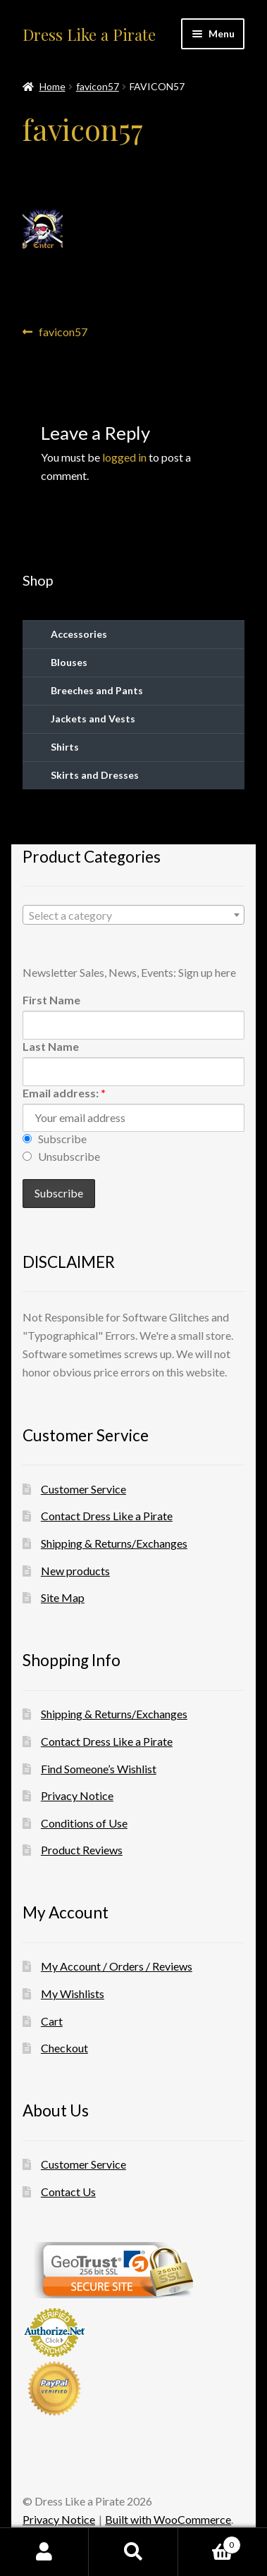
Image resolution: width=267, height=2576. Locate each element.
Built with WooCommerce (168, 2519)
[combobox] (133, 915)
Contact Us (68, 2191)
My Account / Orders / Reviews (116, 1966)
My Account (44, 2552)
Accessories (79, 634)
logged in (124, 457)
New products (75, 1570)
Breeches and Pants (97, 690)
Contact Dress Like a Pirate (107, 1515)
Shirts (65, 747)
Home (52, 86)
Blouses (69, 662)
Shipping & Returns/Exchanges (114, 1543)
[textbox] (133, 915)
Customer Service (83, 1489)
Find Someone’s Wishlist (98, 1768)
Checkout (64, 2047)
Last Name (51, 1046)
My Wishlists (72, 1993)
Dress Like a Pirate (89, 34)
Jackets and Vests (93, 719)
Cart (52, 2021)
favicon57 (97, 86)
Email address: (64, 1092)
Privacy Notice (77, 1795)
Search (133, 2552)
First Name (51, 999)
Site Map (63, 1597)
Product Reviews (82, 1849)
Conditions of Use (84, 1823)
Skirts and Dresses (95, 775)
